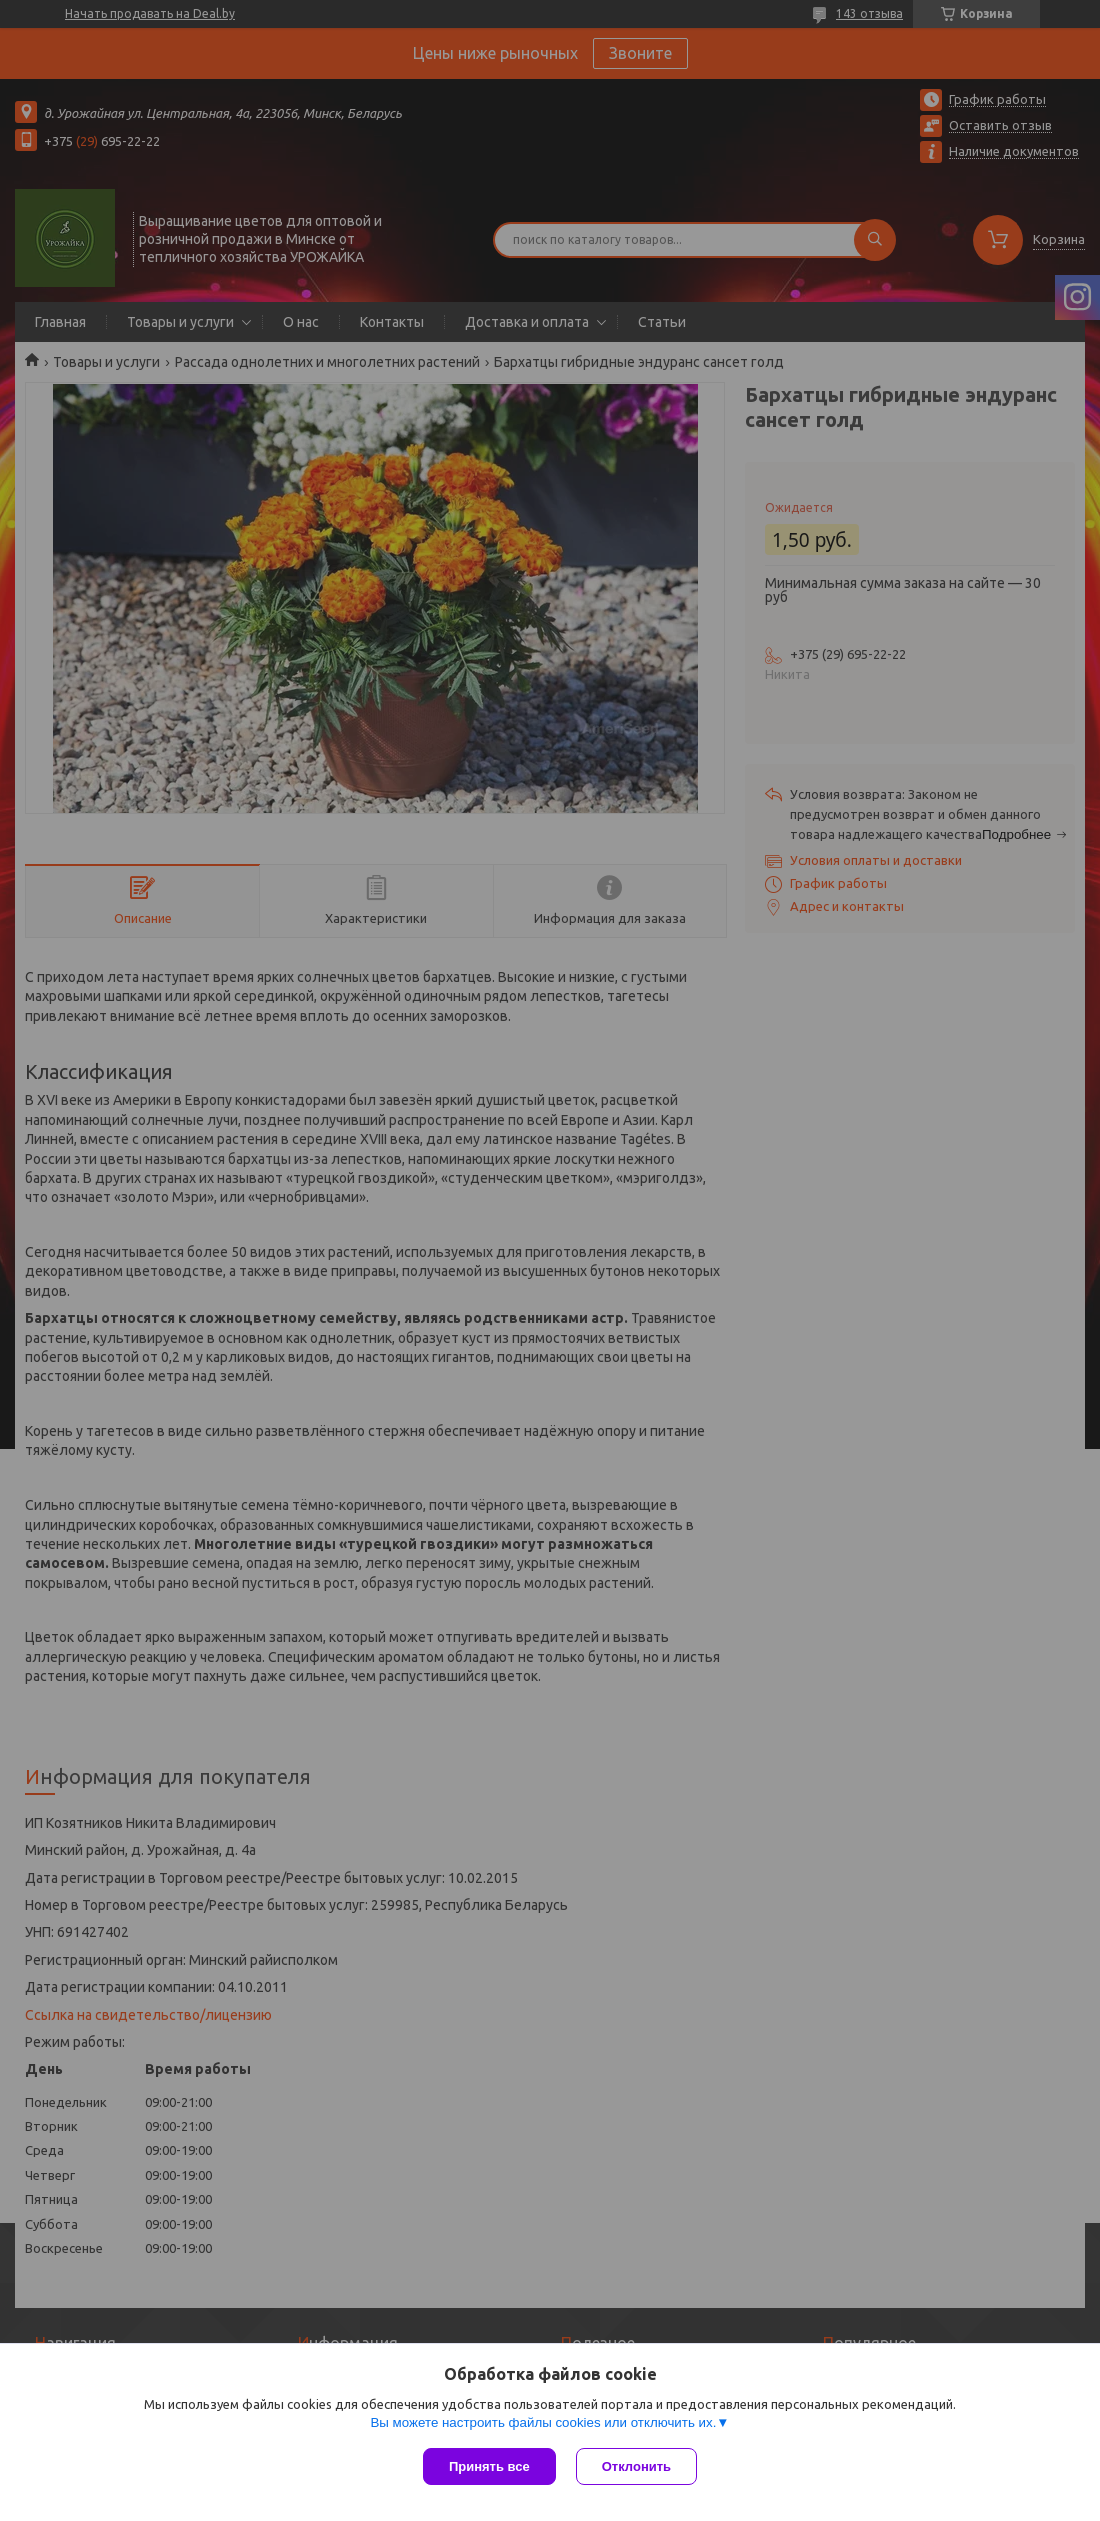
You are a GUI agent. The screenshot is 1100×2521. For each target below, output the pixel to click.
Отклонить (636, 2466)
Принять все (489, 2466)
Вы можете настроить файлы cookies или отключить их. (543, 2422)
